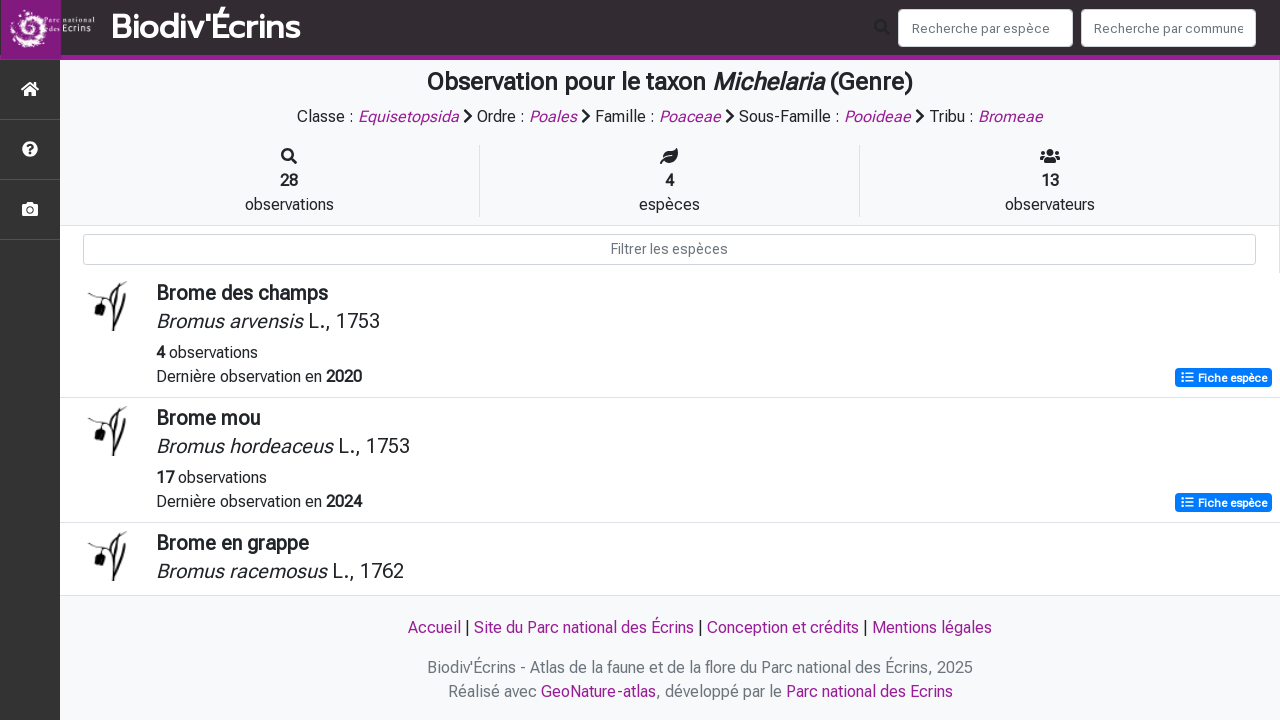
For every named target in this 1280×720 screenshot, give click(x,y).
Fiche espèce (1223, 378)
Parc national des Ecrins (869, 691)
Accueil (434, 627)
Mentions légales (932, 627)
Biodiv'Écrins (205, 28)
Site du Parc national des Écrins (584, 627)
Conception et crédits (783, 627)
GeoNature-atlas (598, 691)
